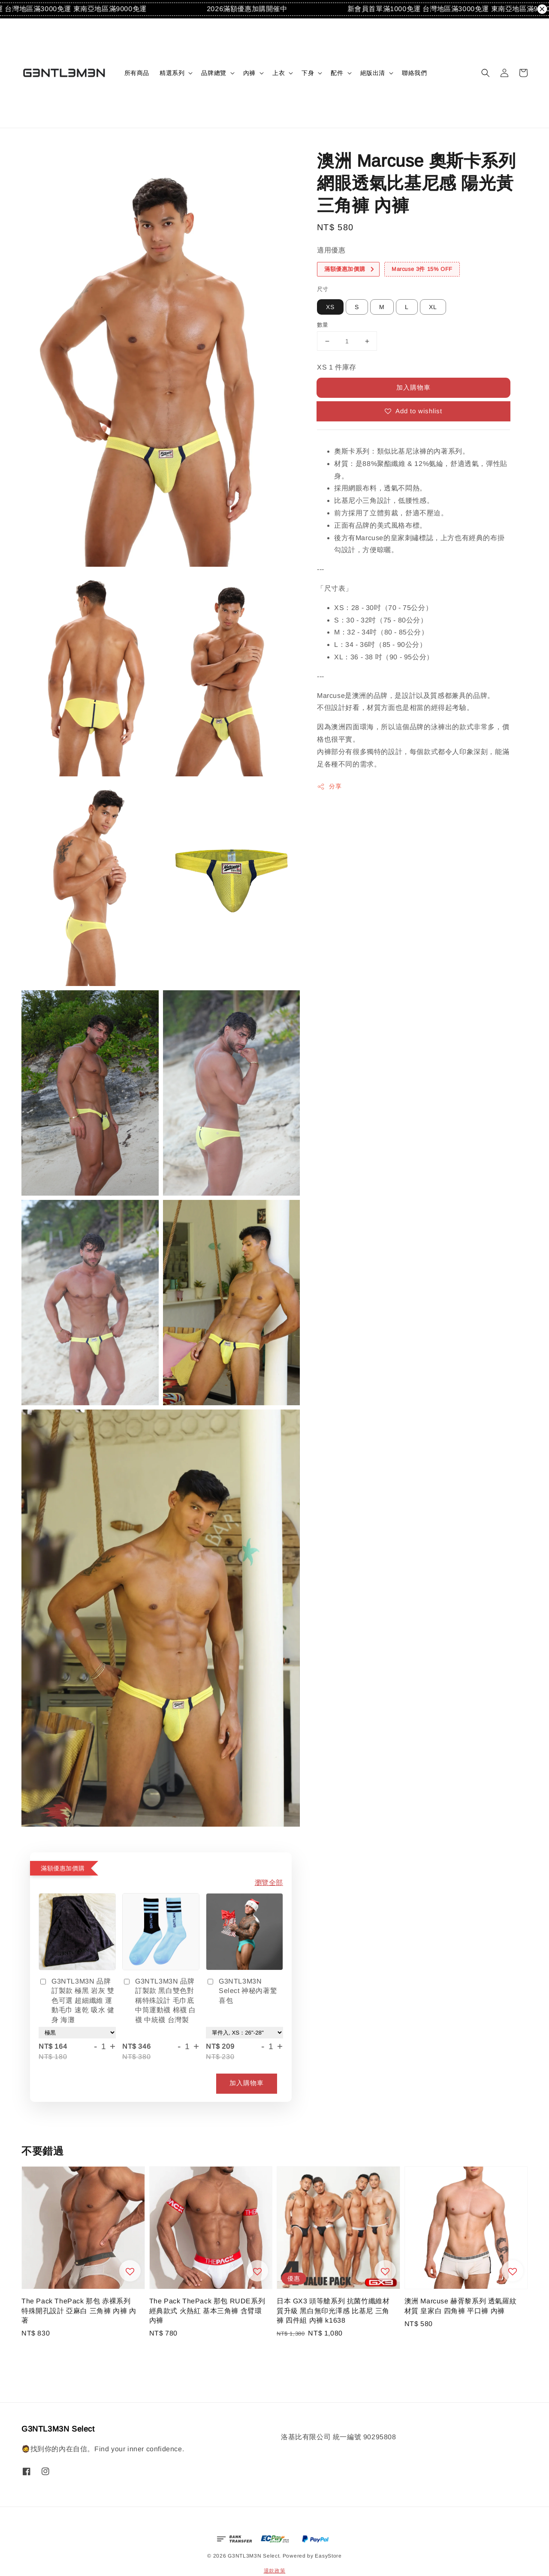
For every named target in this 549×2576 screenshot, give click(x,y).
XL (433, 307)
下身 (308, 72)
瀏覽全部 (269, 1882)
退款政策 (275, 2571)
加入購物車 (413, 387)
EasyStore (328, 2556)
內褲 (249, 72)
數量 (323, 325)
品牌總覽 (213, 72)
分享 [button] (329, 787)
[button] (485, 72)
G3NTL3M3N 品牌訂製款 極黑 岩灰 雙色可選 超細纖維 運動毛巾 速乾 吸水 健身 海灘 (77, 2000)
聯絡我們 (414, 72)
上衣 (278, 72)
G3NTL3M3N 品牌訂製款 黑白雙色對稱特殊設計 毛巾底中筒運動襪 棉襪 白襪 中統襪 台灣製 (159, 2000)
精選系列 (172, 72)
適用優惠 (331, 250)
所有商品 (136, 72)
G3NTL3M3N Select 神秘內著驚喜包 (241, 1991)
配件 (337, 72)
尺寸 (323, 289)
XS (330, 307)
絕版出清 (372, 72)
